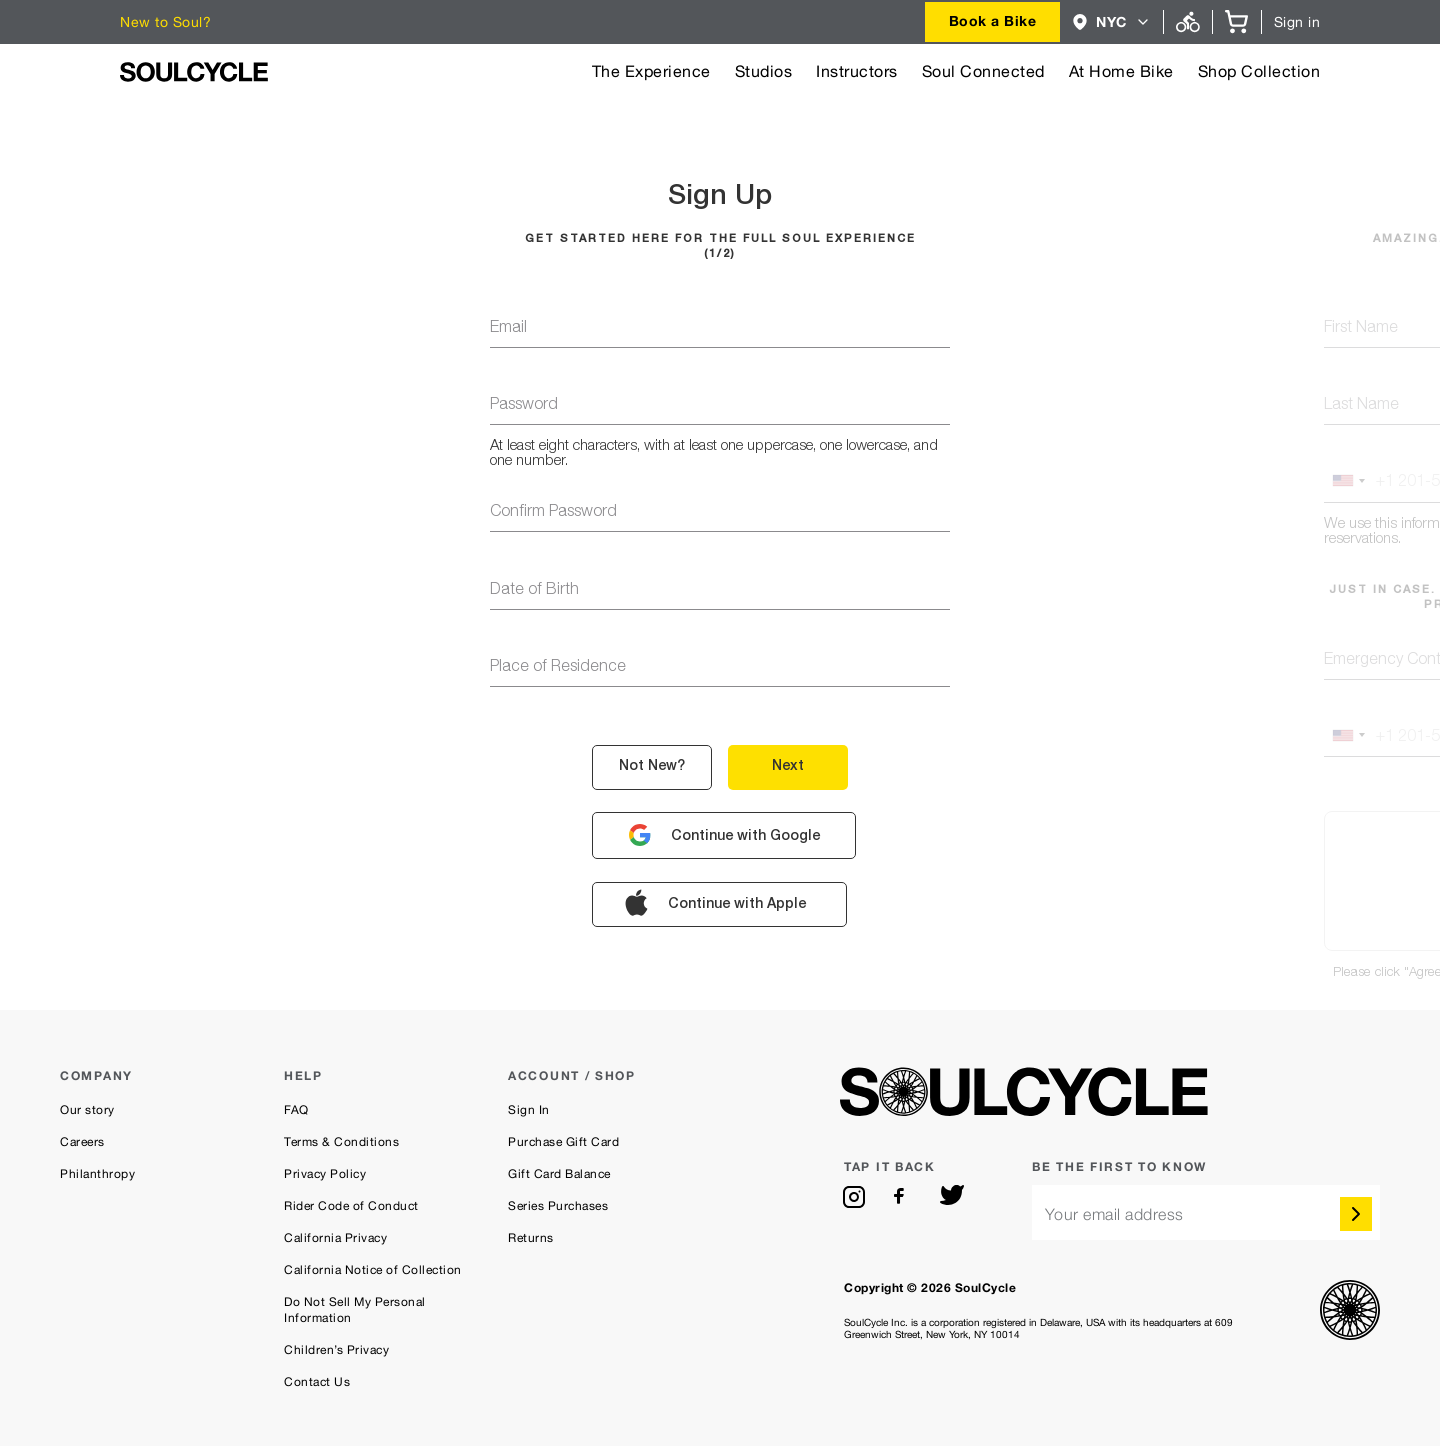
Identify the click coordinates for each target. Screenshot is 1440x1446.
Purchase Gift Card (563, 1142)
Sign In (529, 1110)
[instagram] (854, 1197)
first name (1361, 329)
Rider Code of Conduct (351, 1206)
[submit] (1356, 1214)
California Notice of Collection (373, 1270)
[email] (1206, 1212)
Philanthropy (97, 1174)
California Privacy (335, 1238)
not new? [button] (652, 767)
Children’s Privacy (336, 1350)
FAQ (296, 1110)
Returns (531, 1238)
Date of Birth (534, 591)
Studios (764, 71)
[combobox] (993, 22)
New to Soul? (165, 22)
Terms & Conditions (341, 1142)
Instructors (857, 71)
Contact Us (317, 1382)
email (508, 329)
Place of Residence (558, 668)
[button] (1111, 22)
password (524, 406)
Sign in (1297, 22)
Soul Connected (983, 71)
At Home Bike (1121, 71)
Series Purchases (558, 1206)
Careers (82, 1142)
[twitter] (952, 1197)
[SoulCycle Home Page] (194, 72)
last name (1361, 406)
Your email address (1114, 1214)
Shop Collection (1259, 71)
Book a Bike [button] (993, 20)
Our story (87, 1110)
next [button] (788, 767)
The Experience (651, 71)
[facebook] (903, 1197)
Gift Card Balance (559, 1174)
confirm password (553, 513)
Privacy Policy (325, 1174)
